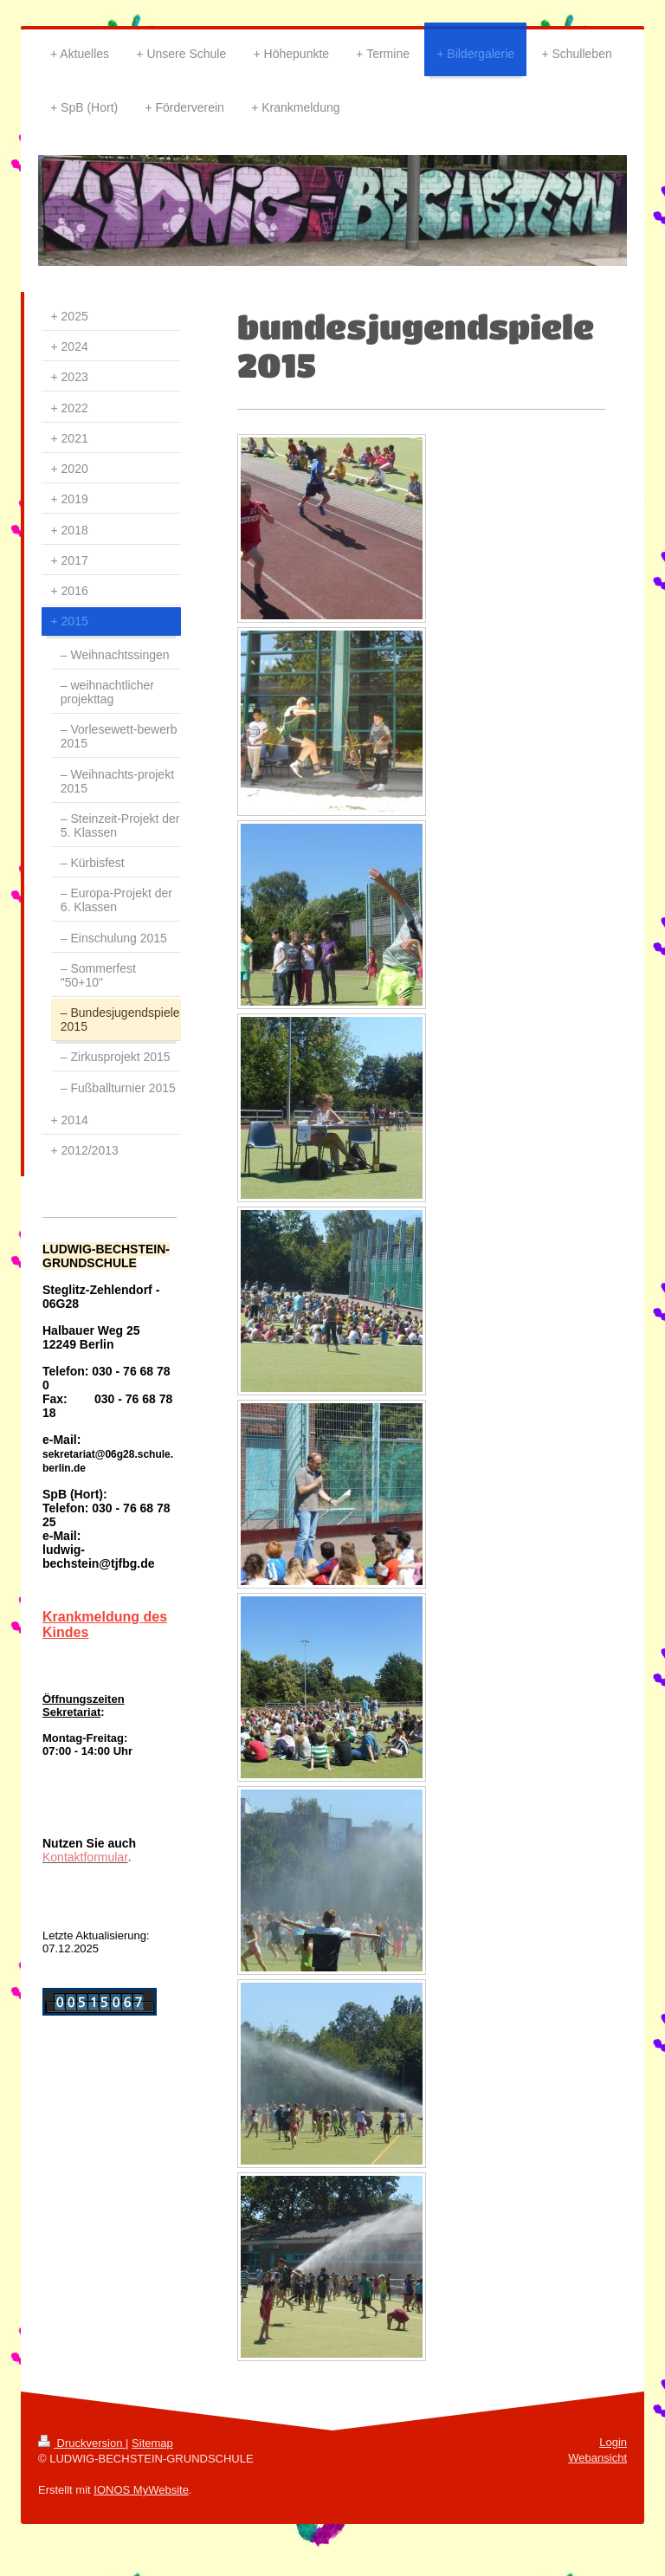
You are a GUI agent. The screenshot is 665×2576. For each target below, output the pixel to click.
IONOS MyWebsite (141, 2489)
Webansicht (597, 2457)
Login (613, 2442)
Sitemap (152, 2443)
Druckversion (82, 2443)
